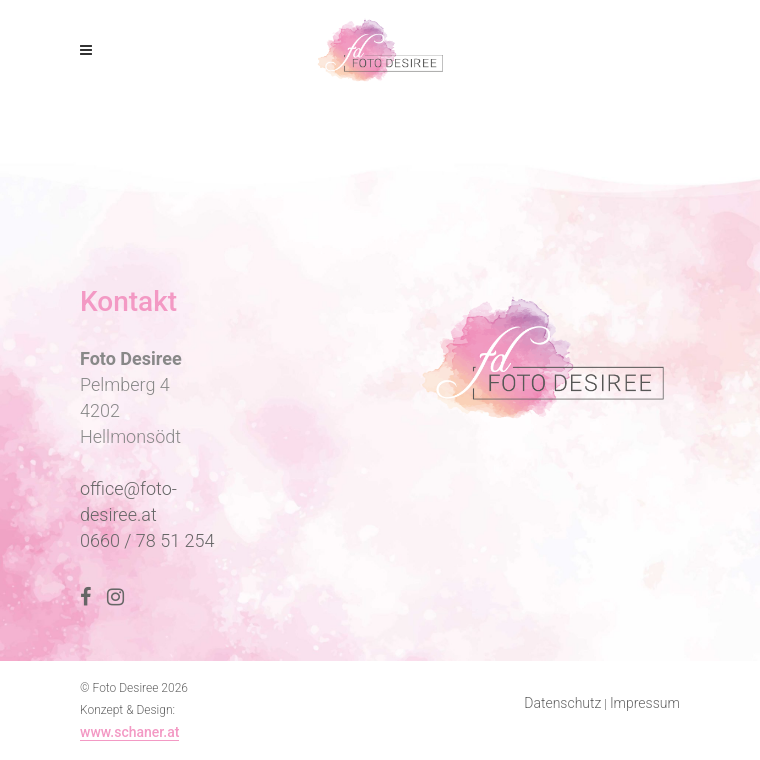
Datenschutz (562, 703)
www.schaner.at (129, 732)
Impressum (645, 703)
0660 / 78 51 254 (147, 540)
